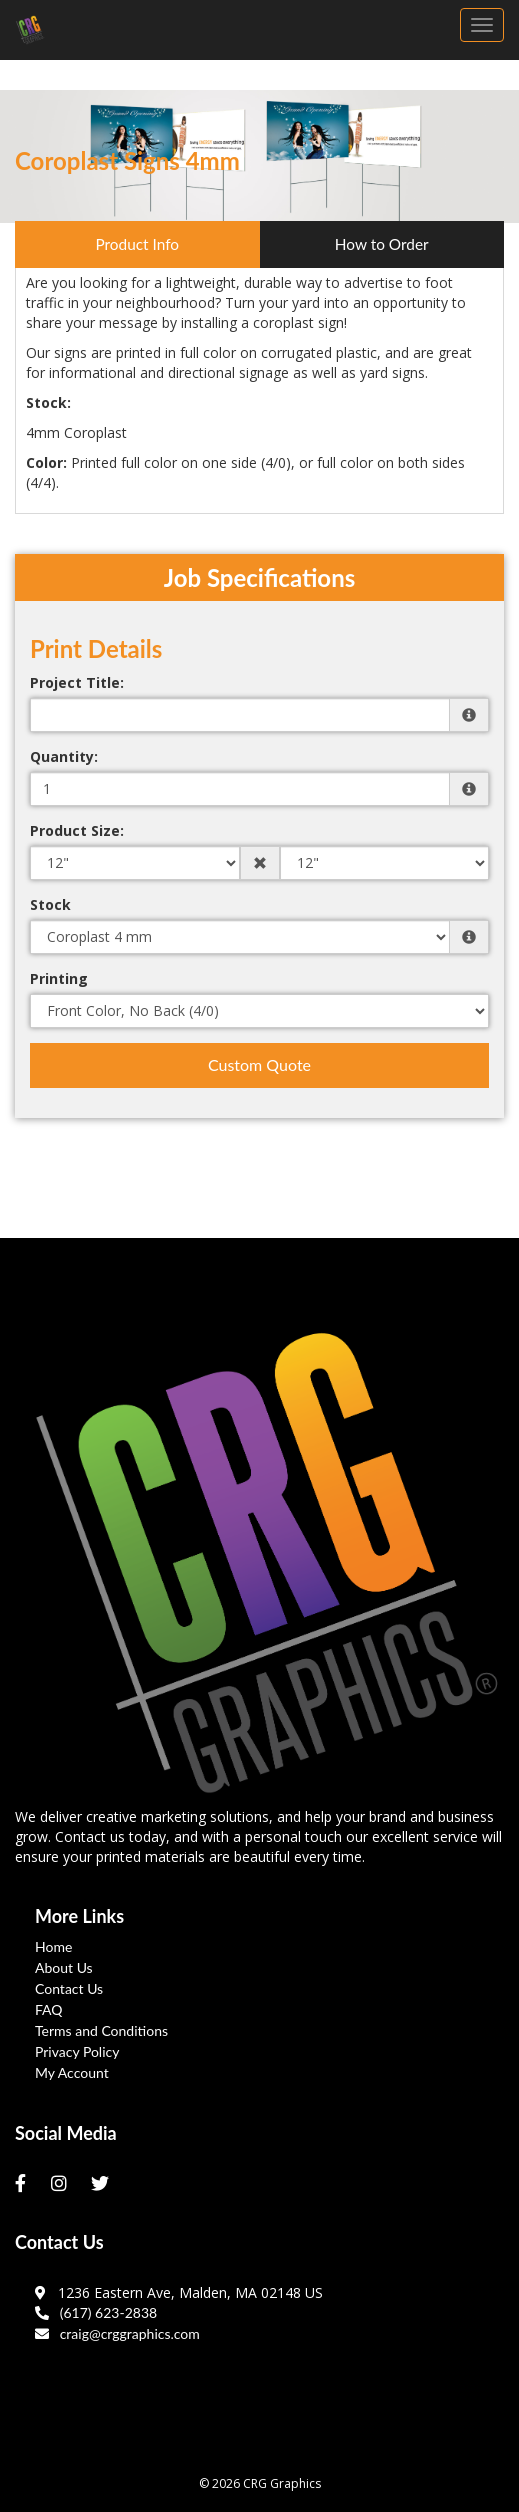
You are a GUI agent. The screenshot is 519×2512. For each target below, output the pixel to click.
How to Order (382, 244)
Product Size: (77, 830)
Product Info (137, 244)
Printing (59, 978)
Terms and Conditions (101, 2030)
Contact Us (69, 1988)
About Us (64, 1967)
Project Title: (77, 682)
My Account (72, 2072)
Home (53, 1946)
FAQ (49, 2009)
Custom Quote (259, 1064)
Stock (50, 904)
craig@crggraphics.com (117, 2333)
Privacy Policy (77, 2051)
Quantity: (64, 756)
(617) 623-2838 (96, 2312)
